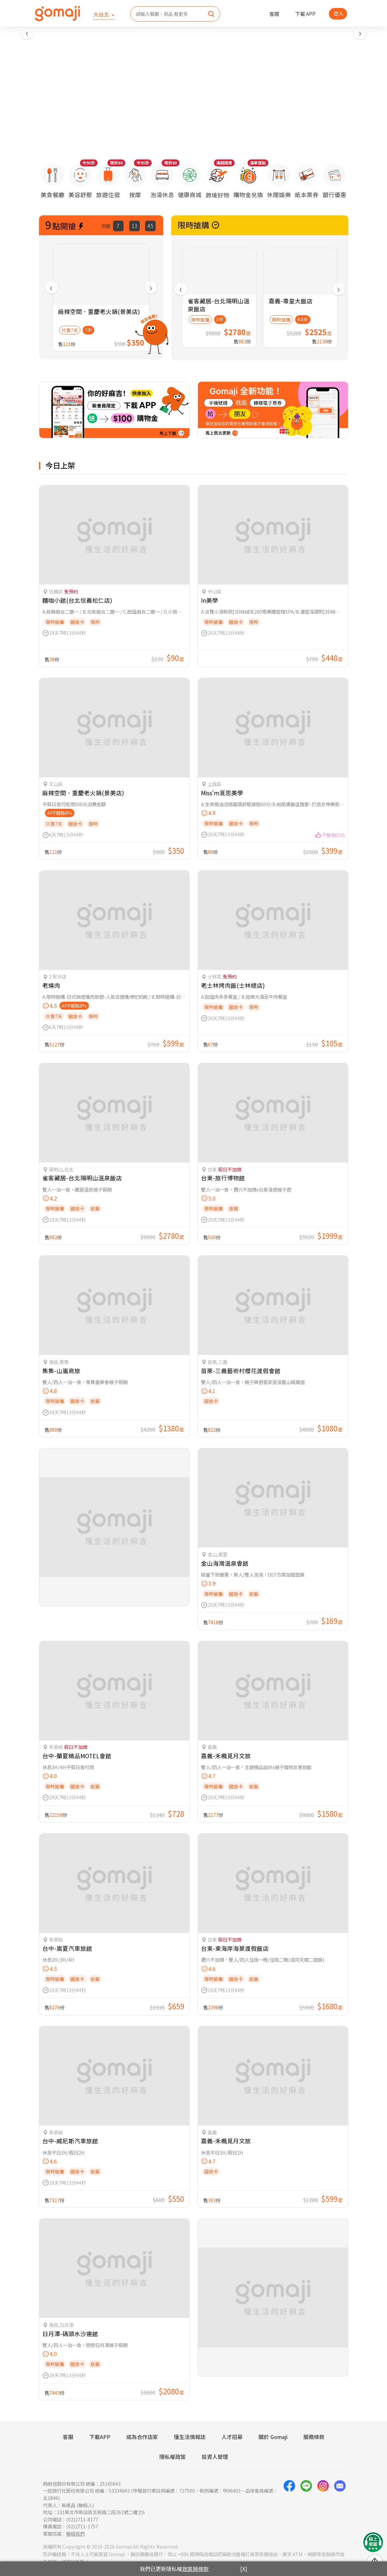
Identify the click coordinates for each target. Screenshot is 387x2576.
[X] (243, 2569)
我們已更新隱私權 (174, 2569)
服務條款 (314, 2437)
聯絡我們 (75, 2533)
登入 (338, 13)
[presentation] (27, 32)
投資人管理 (215, 2457)
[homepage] (57, 13)
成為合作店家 (142, 2437)
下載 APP (305, 13)
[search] (211, 14)
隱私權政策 (172, 2457)
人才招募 (232, 2437)
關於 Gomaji (273, 2437)
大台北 (101, 14)
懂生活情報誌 (190, 2437)
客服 (274, 13)
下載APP (99, 2437)
